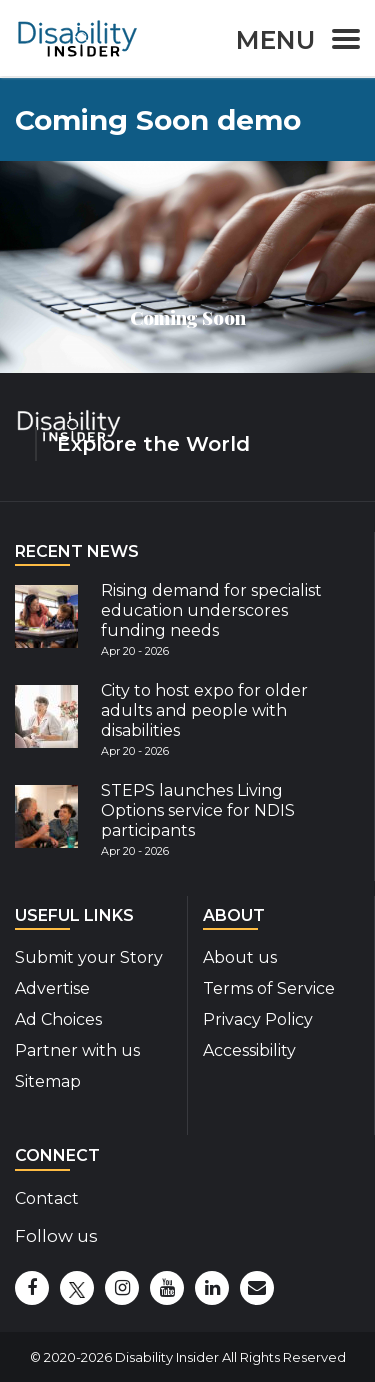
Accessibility (249, 1050)
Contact (47, 1198)
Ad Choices (58, 1019)
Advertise (52, 988)
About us (240, 957)
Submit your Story (89, 957)
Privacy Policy (258, 1019)
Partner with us (77, 1050)
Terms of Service (269, 988)
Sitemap (48, 1081)
